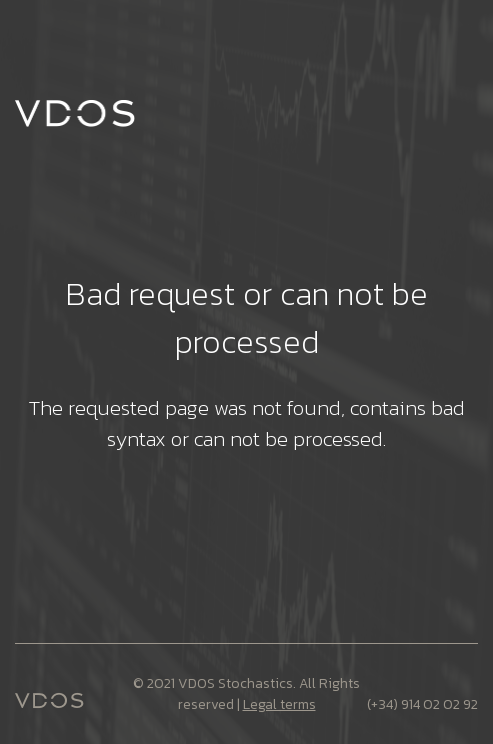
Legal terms (279, 704)
